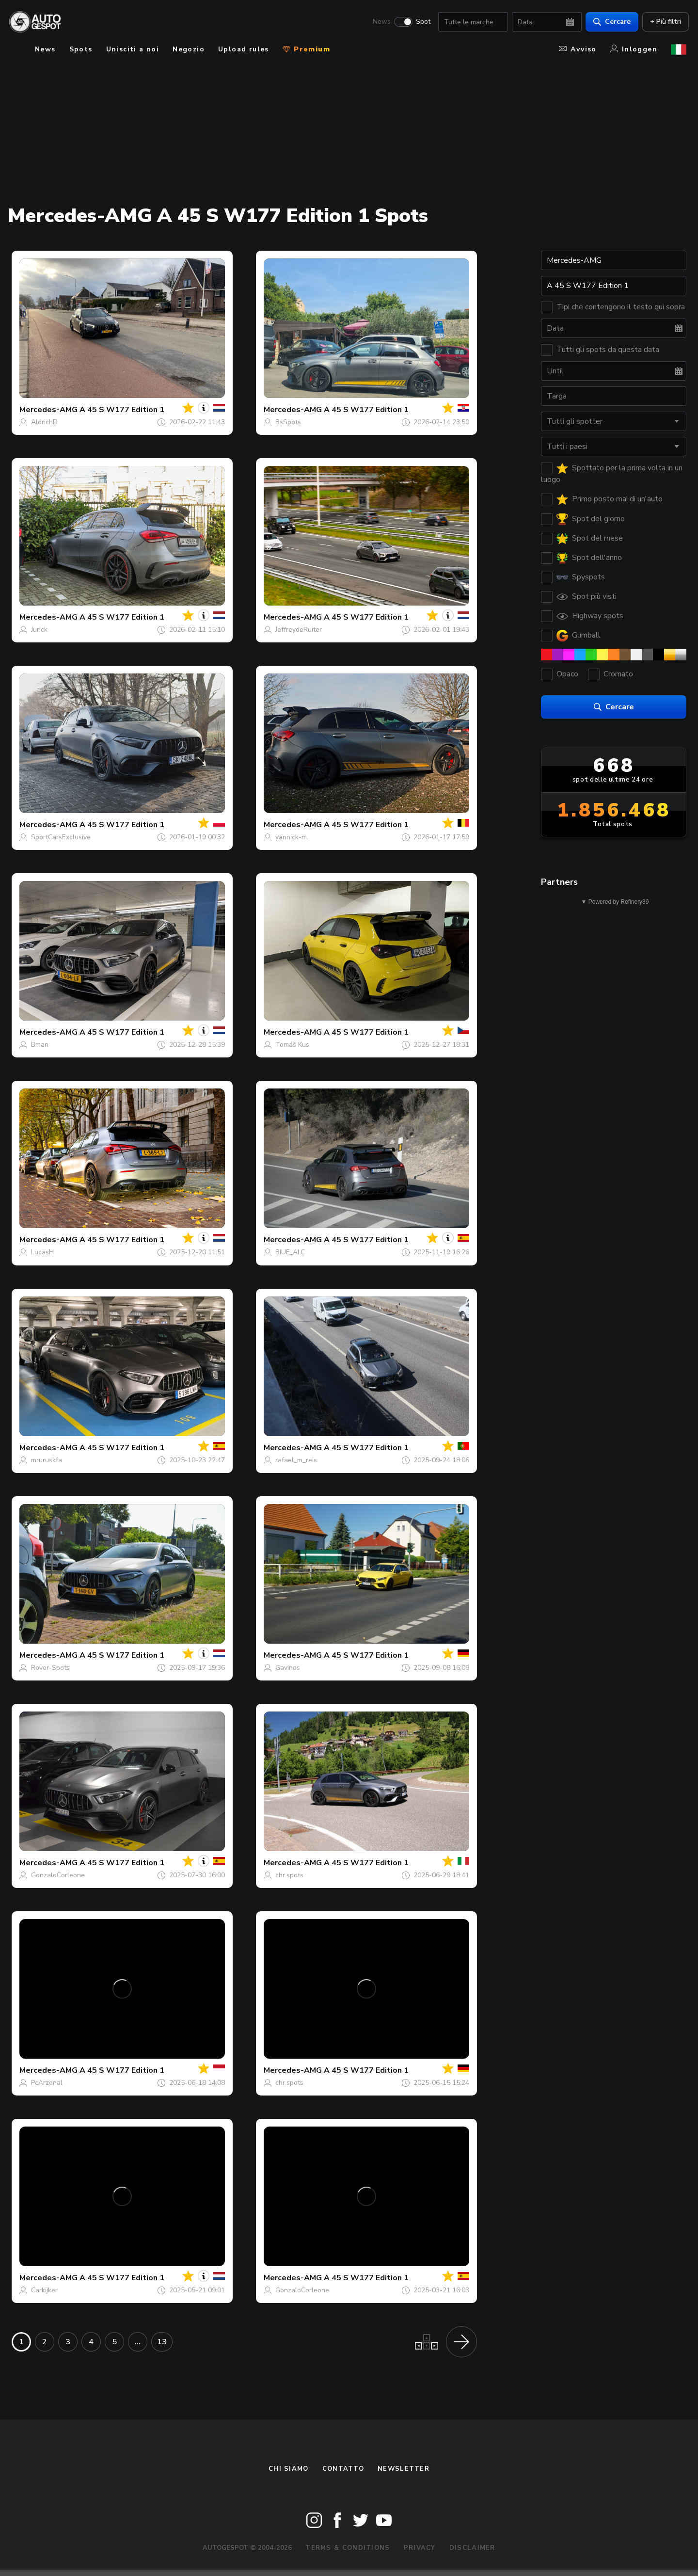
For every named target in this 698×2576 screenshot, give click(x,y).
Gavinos (287, 1667)
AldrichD (44, 422)
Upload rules (243, 49)
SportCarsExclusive (61, 837)
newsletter (403, 2468)
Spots (81, 49)
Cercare (609, 22)
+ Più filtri (663, 22)
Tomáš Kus (292, 1044)
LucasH (42, 1252)
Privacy (420, 2548)
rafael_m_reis (296, 1460)
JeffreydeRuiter (298, 629)
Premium (306, 49)
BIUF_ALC (290, 1252)
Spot (420, 22)
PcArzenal (47, 2082)
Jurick (39, 629)
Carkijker (44, 2290)
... (138, 2341)
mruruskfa (46, 1460)
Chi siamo (289, 2468)
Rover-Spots (50, 1667)
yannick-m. (291, 837)
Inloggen (633, 49)
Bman (39, 1044)
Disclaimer (472, 2548)
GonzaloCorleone (58, 1875)
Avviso (577, 49)
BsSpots (288, 422)
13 (162, 2341)
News (379, 22)
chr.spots (289, 1875)
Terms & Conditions (347, 2548)
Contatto (343, 2468)
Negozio (189, 49)
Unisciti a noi (132, 49)
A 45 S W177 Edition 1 (121, 409)
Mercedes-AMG (48, 409)
